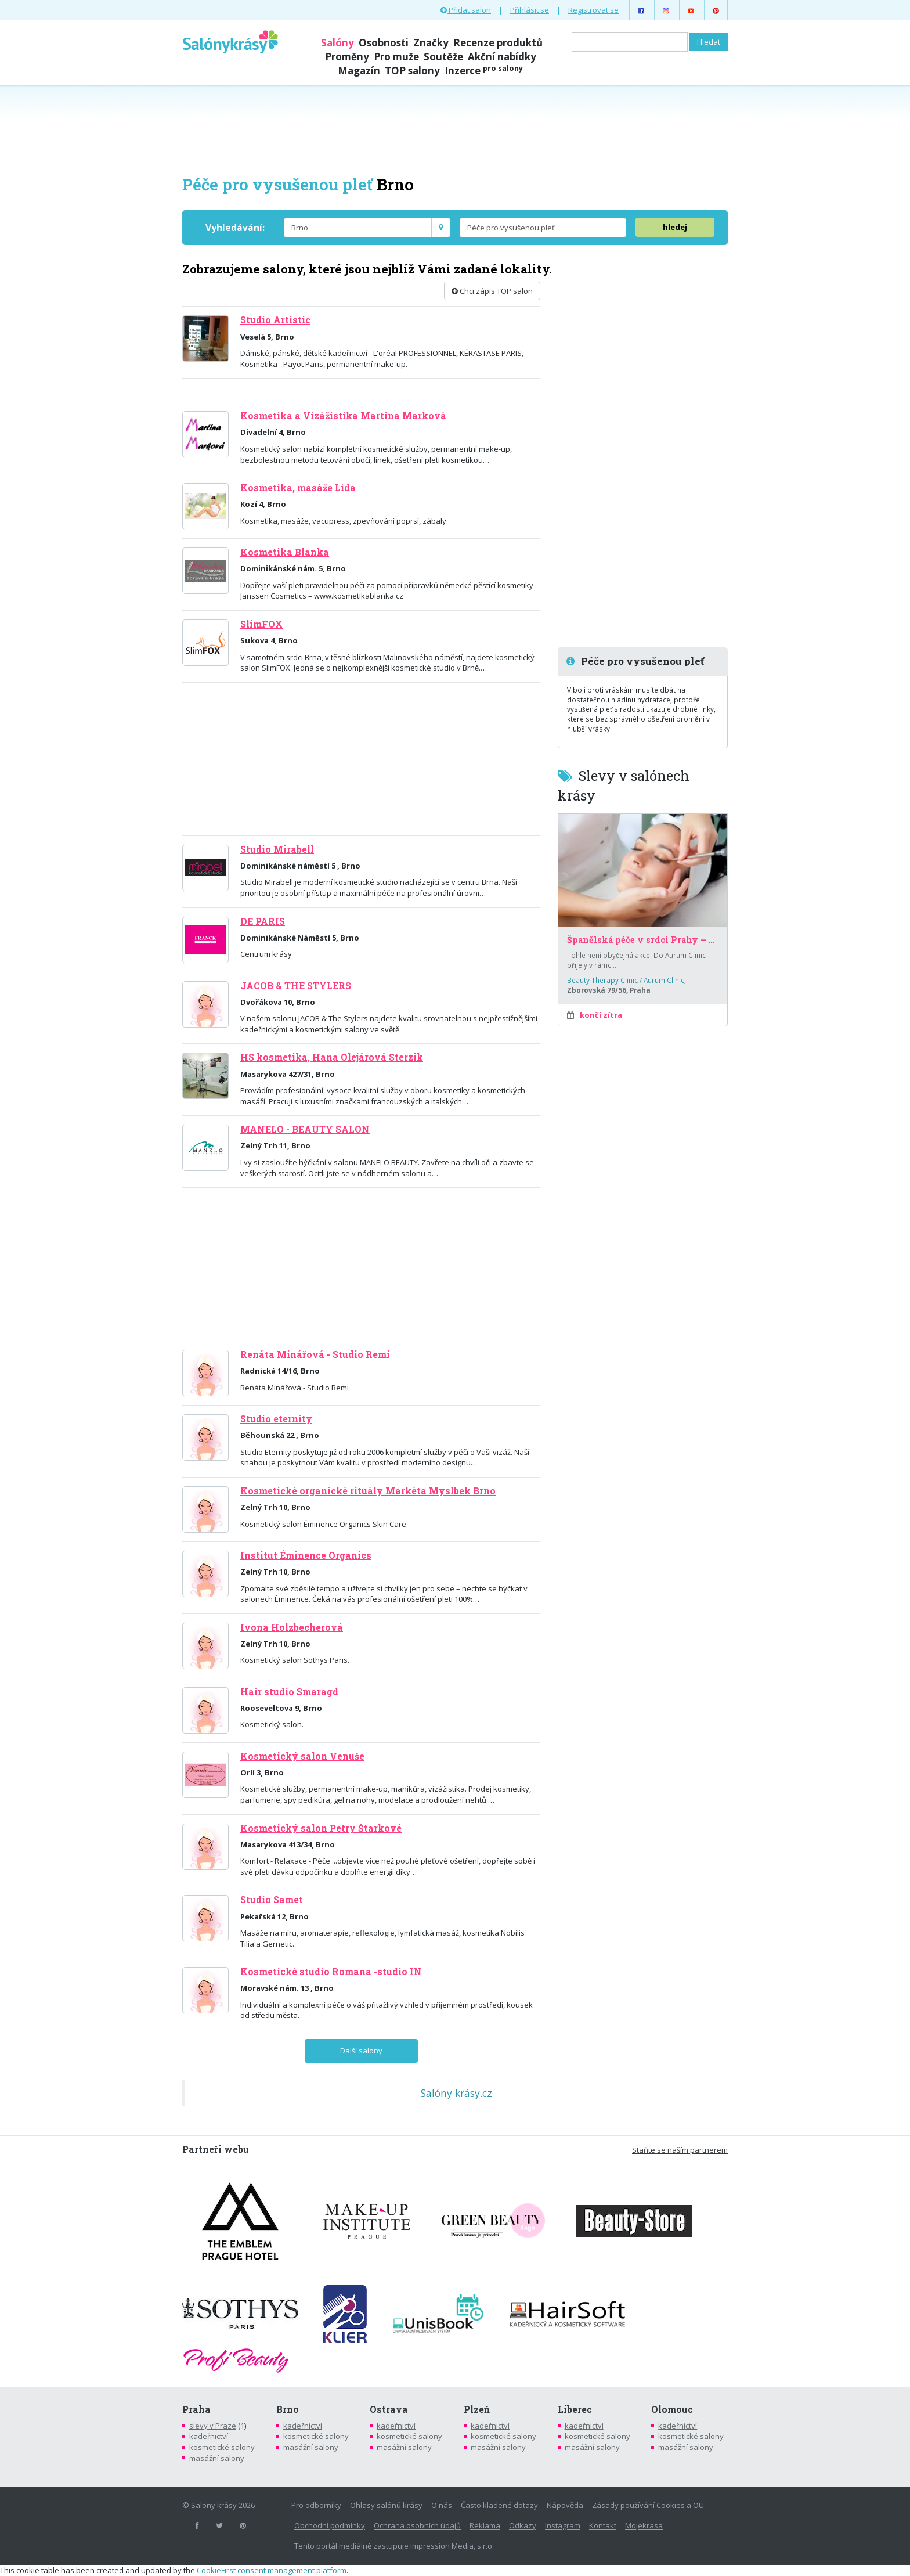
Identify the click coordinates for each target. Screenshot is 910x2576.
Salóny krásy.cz (456, 2093)
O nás (441, 2505)
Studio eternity (276, 1419)
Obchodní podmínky (329, 2525)
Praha (196, 2409)
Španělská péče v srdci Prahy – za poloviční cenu (642, 940)
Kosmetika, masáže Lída (298, 487)
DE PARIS (262, 921)
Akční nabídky (502, 56)
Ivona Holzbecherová (291, 1627)
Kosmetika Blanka (284, 552)
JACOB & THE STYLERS (295, 986)
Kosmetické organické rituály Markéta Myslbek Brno (368, 1491)
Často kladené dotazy (499, 2505)
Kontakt (602, 2525)
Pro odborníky (316, 2505)
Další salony (361, 2050)
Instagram (562, 2525)
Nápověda (565, 2505)
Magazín (359, 70)
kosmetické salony (222, 2447)
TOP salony (412, 70)
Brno (287, 2409)
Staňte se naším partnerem (680, 2150)
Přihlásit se (529, 10)
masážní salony (216, 2458)
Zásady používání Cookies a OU (648, 2505)
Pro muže (396, 56)
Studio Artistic (275, 320)
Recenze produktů (498, 42)
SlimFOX (261, 624)
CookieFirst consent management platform (271, 2570)
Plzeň (477, 2409)
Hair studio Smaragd (289, 1692)
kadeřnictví (208, 2436)
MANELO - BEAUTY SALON (305, 1129)
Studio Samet (271, 1899)
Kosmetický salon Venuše (302, 1756)
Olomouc (672, 2409)
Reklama (485, 2525)
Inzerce (484, 70)
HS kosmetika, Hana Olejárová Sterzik (331, 1057)
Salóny (337, 42)
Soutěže (443, 56)
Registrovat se (593, 10)
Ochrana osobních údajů (417, 2525)
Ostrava (389, 2409)
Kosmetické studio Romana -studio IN (331, 1971)
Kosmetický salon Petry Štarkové (321, 1828)
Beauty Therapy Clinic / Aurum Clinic (625, 980)
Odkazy (522, 2525)
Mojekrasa (644, 2525)
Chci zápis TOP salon (492, 291)
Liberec (575, 2409)
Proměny (347, 56)
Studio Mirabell (277, 849)
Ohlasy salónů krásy (386, 2505)
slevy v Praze (212, 2425)
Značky (431, 42)
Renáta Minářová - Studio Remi (315, 1354)
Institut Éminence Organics (305, 1555)
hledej (675, 227)
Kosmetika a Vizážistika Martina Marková (343, 415)
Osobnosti (384, 42)
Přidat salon (465, 10)
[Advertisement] (455, 129)
